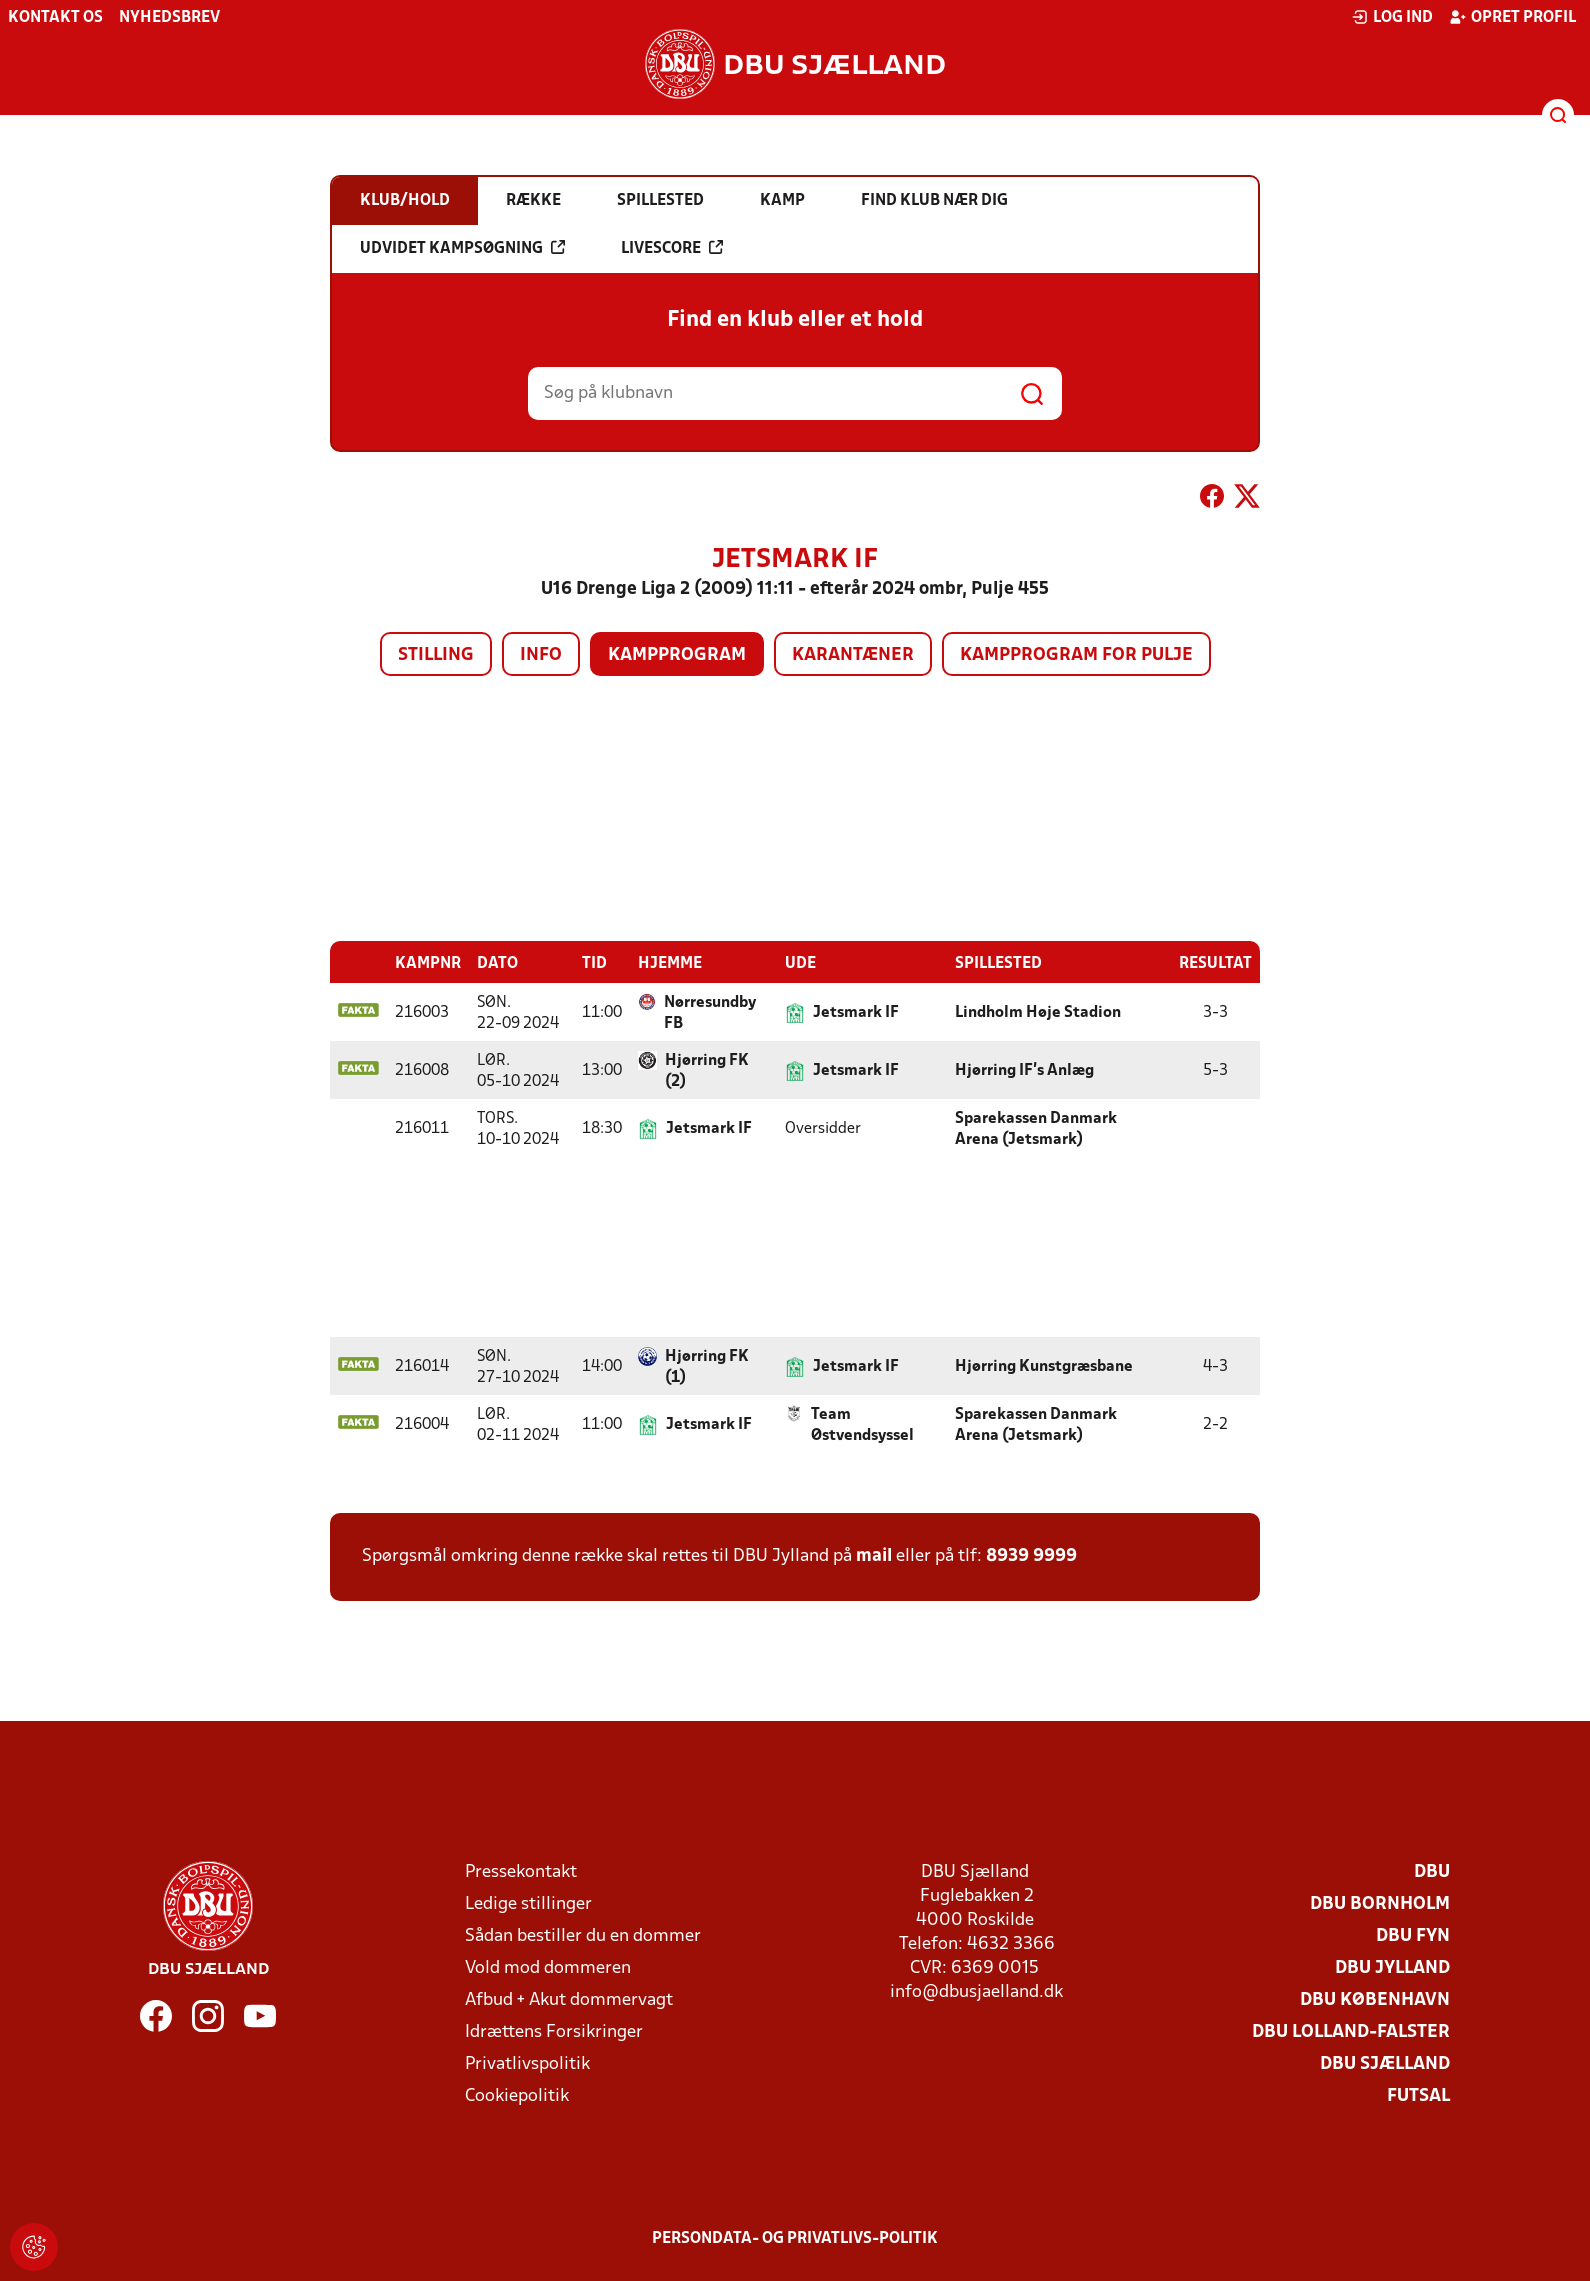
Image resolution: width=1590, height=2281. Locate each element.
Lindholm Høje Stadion (1038, 1012)
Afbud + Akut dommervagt (569, 1999)
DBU (1432, 1871)
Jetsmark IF (856, 1012)
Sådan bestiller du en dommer (583, 1935)
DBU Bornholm (1380, 1903)
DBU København (1375, 1999)
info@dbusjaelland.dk (976, 1991)
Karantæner (853, 655)
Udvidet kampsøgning (462, 248)
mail (874, 1555)
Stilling (436, 655)
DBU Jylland (1392, 1967)
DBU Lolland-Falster (1351, 2031)
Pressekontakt (521, 1871)
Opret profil (1512, 17)
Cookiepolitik (517, 2095)
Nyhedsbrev (169, 18)
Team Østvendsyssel (862, 1424)
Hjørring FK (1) (707, 1366)
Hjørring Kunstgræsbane (1044, 1366)
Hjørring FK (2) (707, 1070)
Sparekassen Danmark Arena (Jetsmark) (1036, 1128)
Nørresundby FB (710, 1012)
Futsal (1418, 2095)
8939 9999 (1031, 1555)
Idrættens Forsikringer (554, 2031)
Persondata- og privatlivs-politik (795, 2238)
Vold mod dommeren (548, 1967)
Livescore (672, 248)
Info (541, 655)
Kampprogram (677, 655)
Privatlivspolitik (527, 2063)
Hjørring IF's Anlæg (1024, 1070)
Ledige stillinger (528, 1903)
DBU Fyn (1413, 1935)
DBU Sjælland (1385, 2063)
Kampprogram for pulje (1076, 655)
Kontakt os (55, 18)
